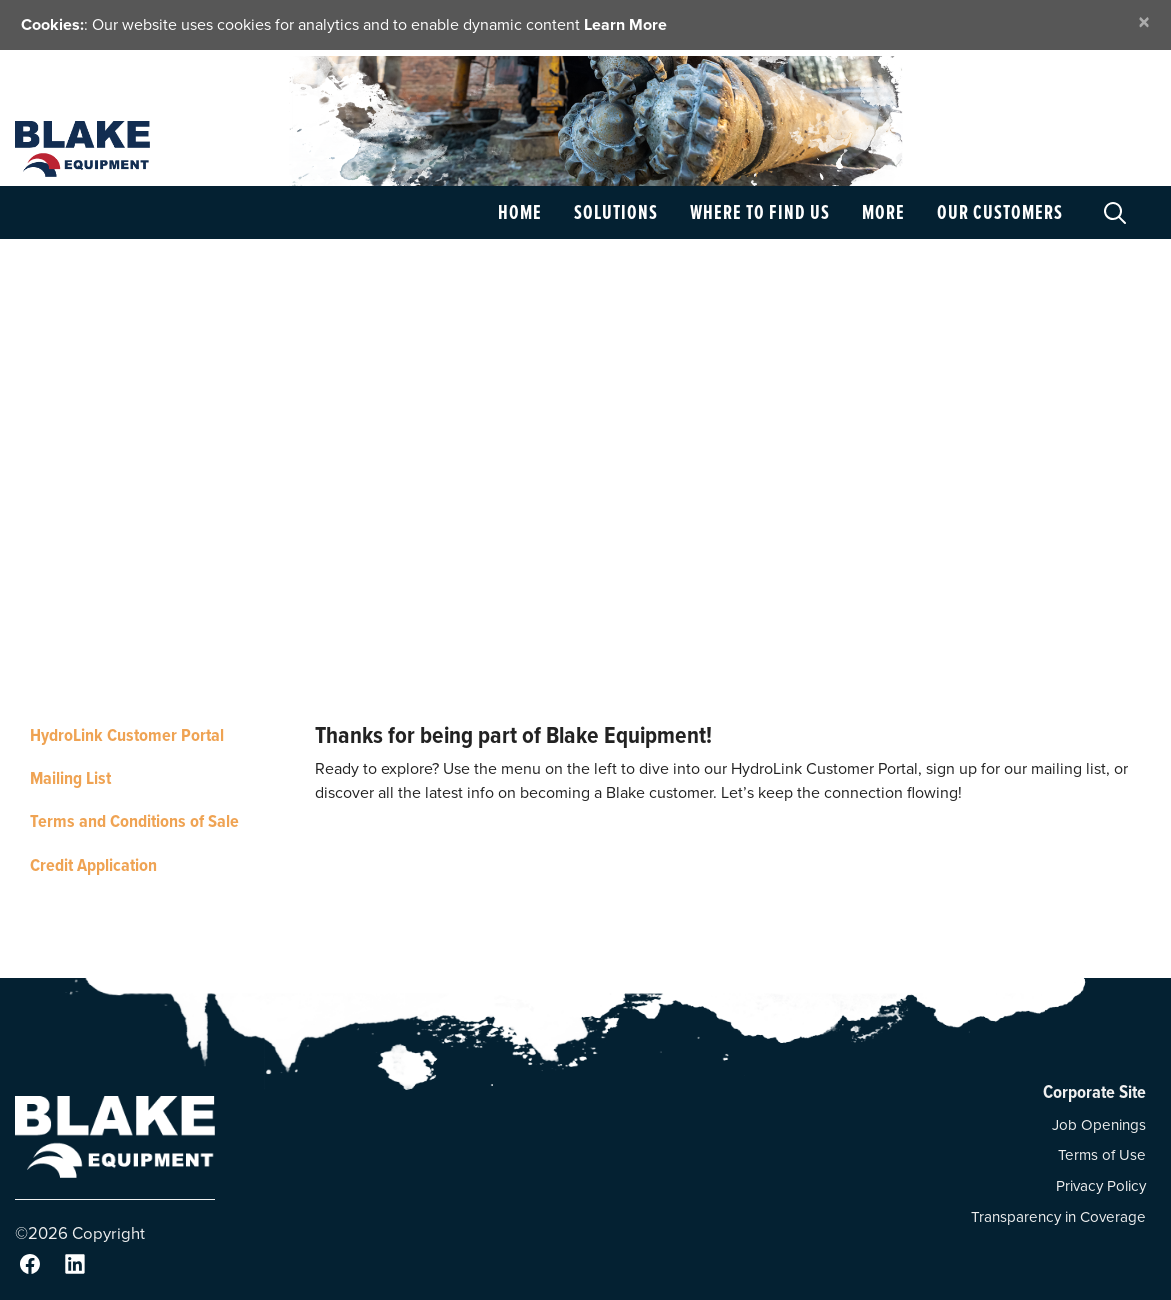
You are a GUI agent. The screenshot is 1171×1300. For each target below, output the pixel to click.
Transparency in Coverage (1058, 1217)
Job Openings (1099, 1125)
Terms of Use (1102, 1155)
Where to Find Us (760, 212)
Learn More (625, 24)
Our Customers (1000, 212)
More (883, 212)
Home (520, 212)
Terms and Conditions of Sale (134, 820)
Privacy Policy (1101, 1186)
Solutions (616, 212)
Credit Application (93, 864)
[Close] (1144, 22)
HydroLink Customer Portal (127, 734)
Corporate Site (1094, 1091)
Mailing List (70, 777)
